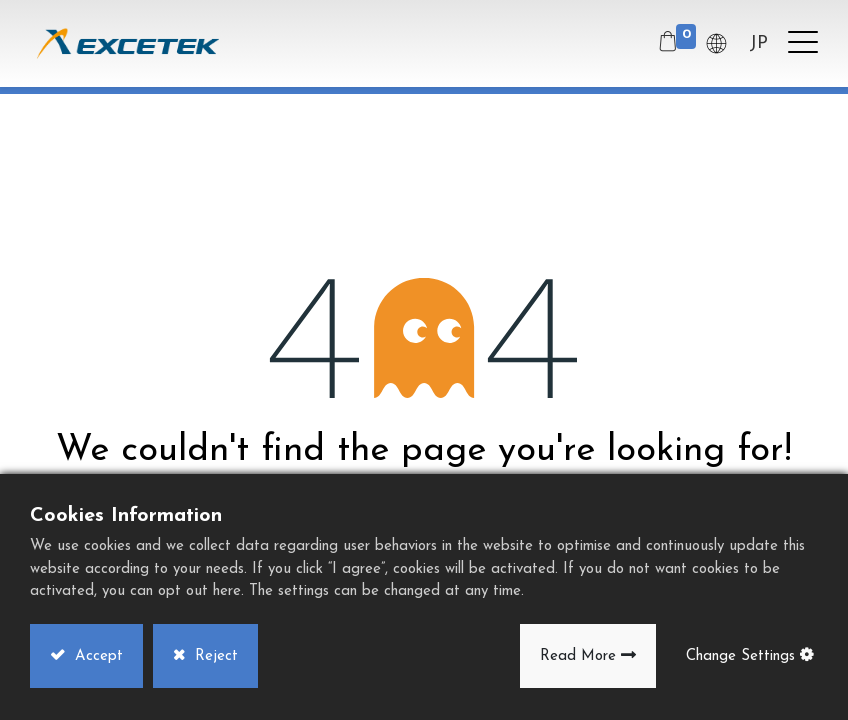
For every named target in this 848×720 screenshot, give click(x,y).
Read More (578, 656)
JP (758, 43)
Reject (214, 656)
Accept (96, 656)
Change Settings (740, 656)
